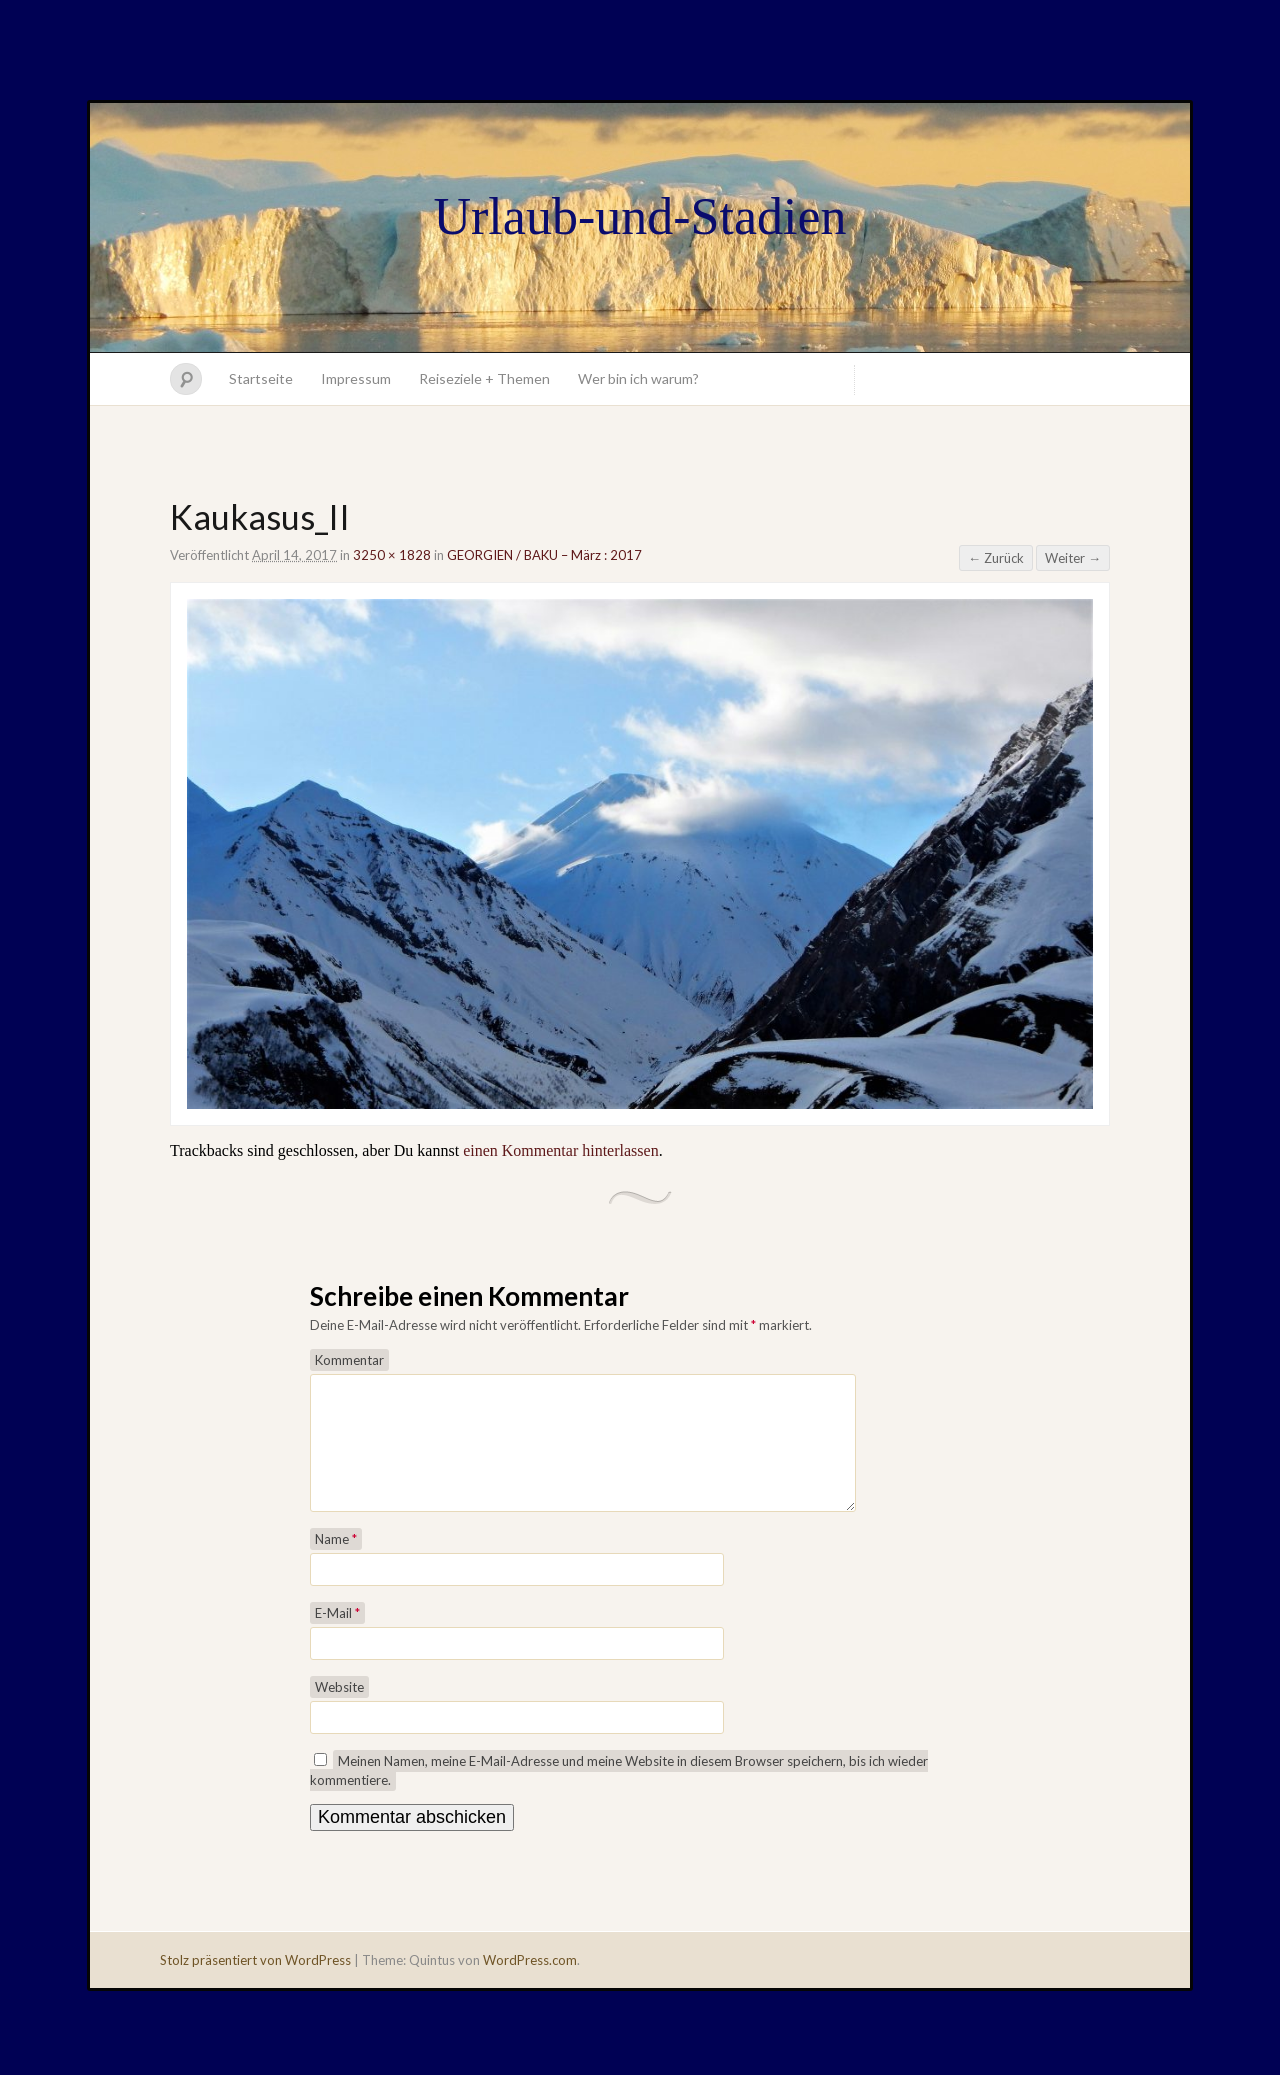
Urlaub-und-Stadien (639, 216)
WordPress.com (530, 1984)
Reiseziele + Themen (484, 378)
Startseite (261, 378)
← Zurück (996, 558)
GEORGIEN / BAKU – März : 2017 (544, 555)
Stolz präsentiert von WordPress (255, 1984)
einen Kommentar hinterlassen (561, 1150)
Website (339, 1711)
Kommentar (349, 1360)
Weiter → (1073, 558)
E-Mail (337, 1637)
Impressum (356, 378)
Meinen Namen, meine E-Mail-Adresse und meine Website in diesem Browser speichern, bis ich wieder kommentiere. (619, 1794)
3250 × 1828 (392, 555)
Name (336, 1563)
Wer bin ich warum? (638, 378)
